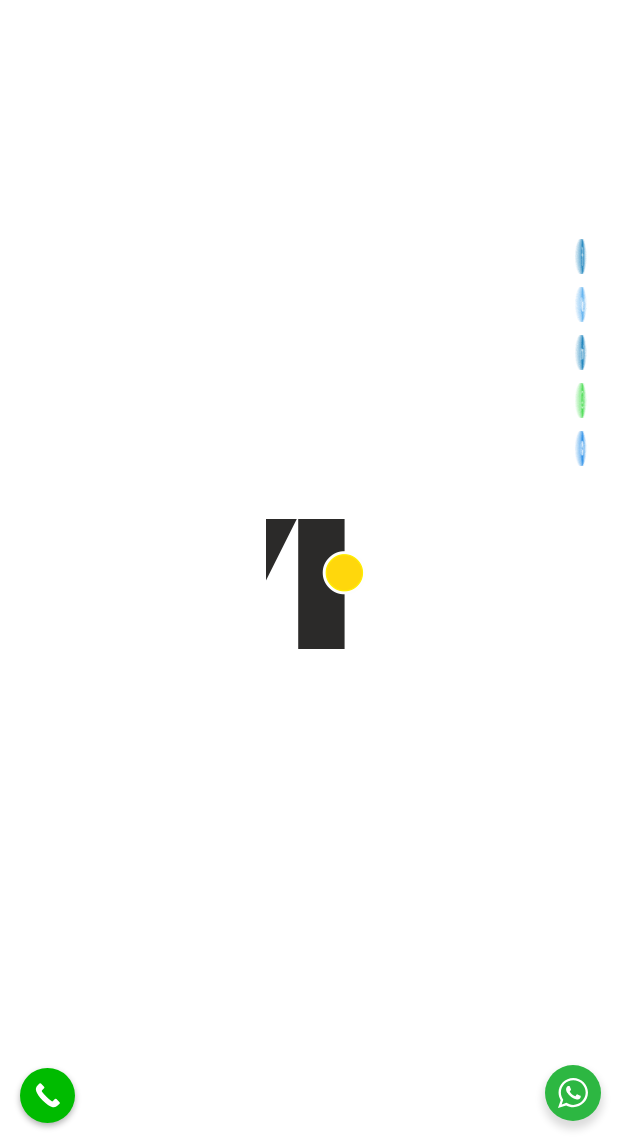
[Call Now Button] (47, 1095)
